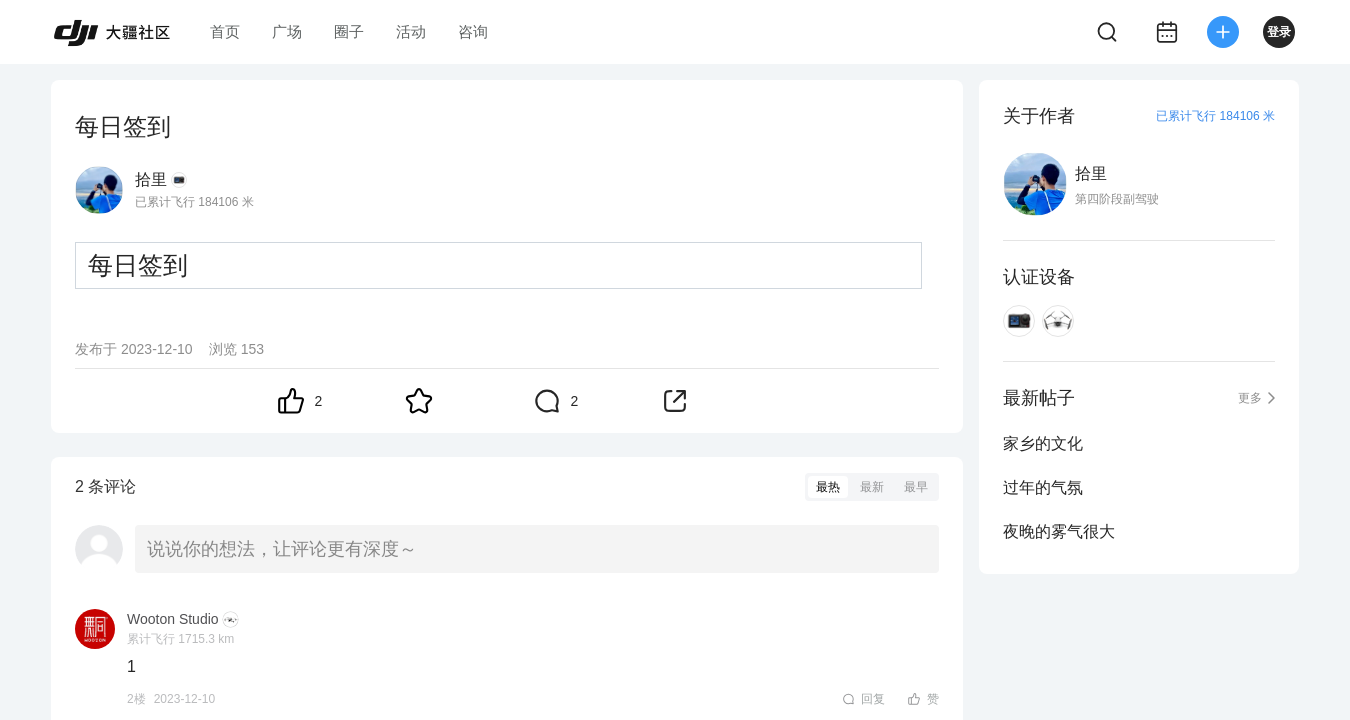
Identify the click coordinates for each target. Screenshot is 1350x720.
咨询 (473, 31)
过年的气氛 (1043, 487)
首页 (225, 31)
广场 (287, 31)
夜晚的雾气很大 (1059, 531)
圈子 (349, 31)
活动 (411, 31)
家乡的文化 (1043, 443)
